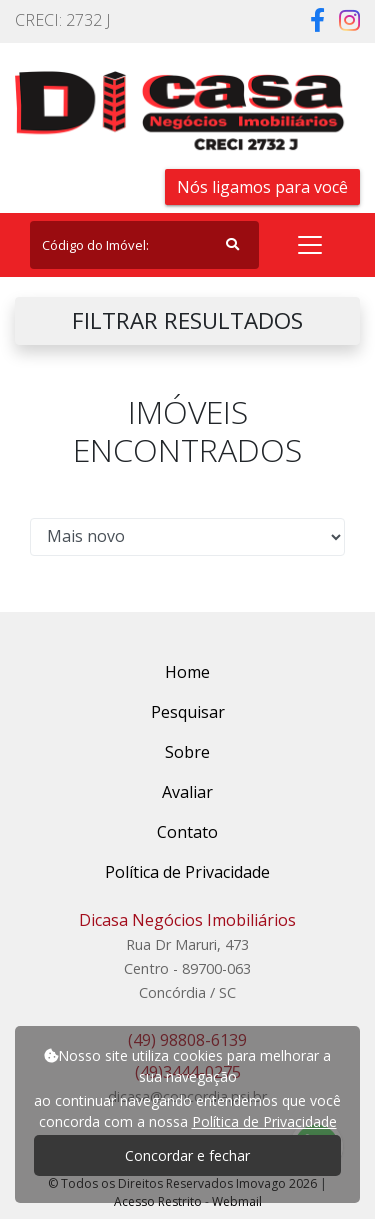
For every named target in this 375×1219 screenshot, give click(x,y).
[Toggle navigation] (310, 245)
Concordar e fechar (187, 1155)
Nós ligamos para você (262, 187)
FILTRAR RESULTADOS (187, 320)
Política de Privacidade (264, 1121)
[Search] (144, 245)
